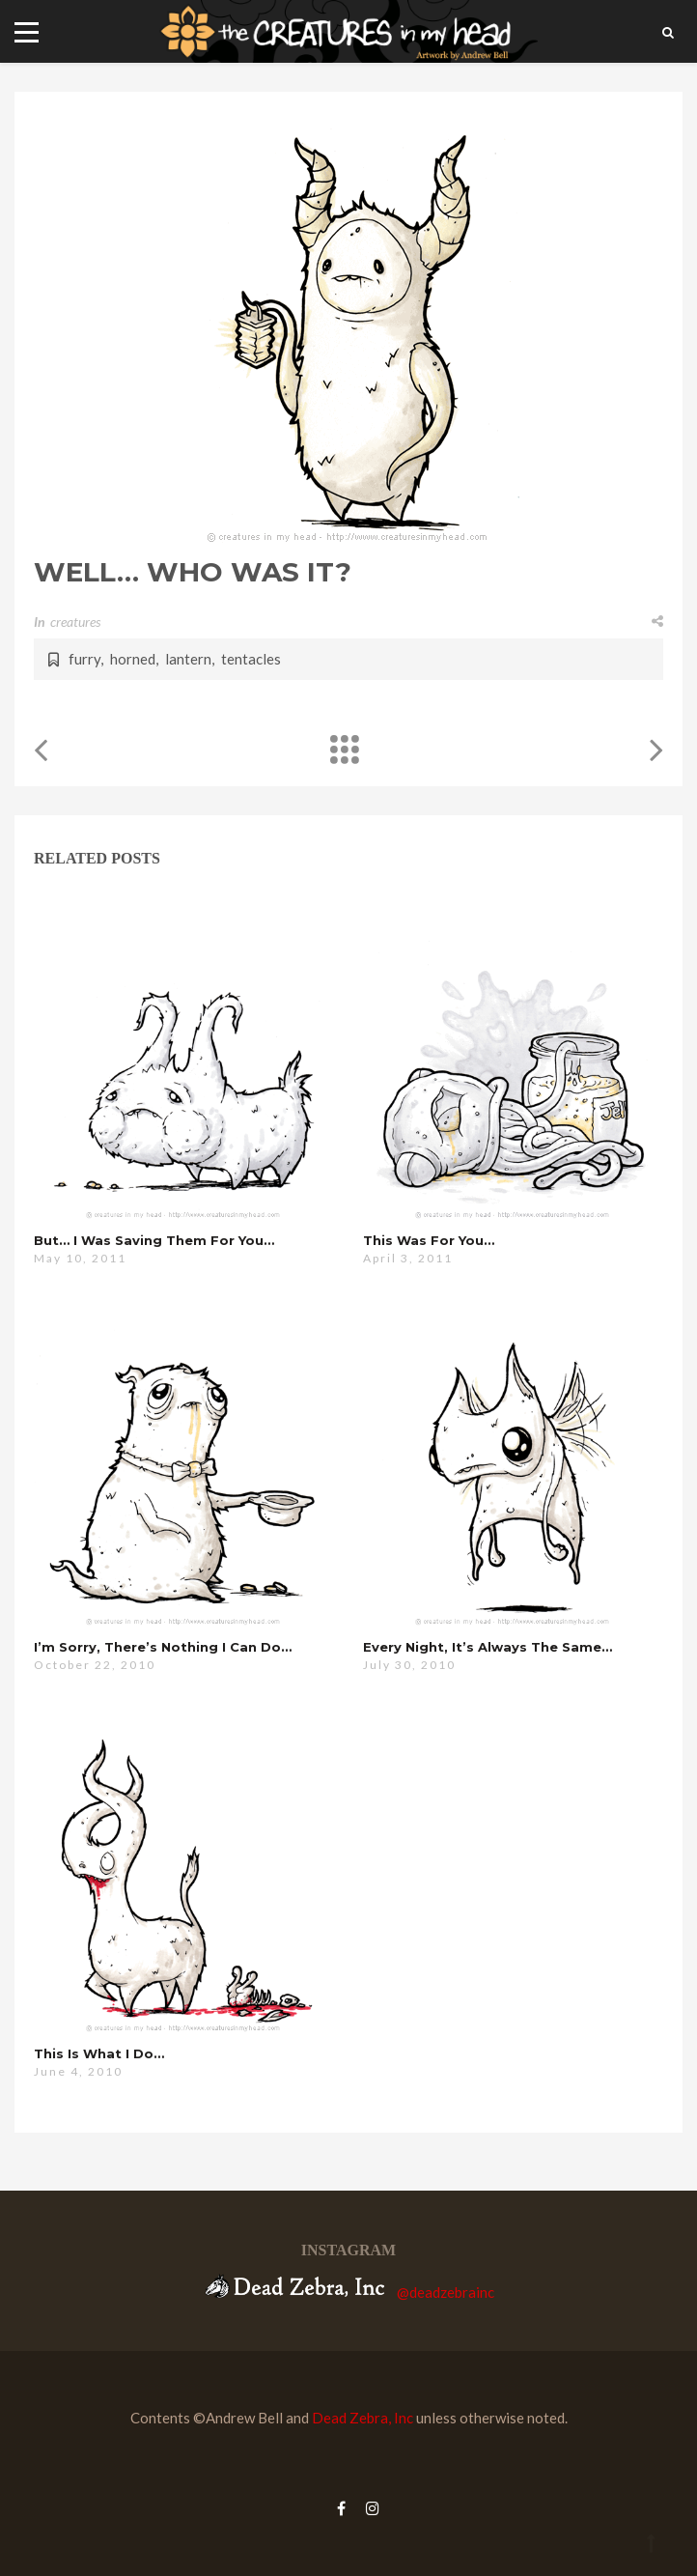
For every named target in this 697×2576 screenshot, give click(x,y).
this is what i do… (99, 2053)
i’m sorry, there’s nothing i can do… (163, 1647)
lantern (188, 658)
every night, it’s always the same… (487, 1647)
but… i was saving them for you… (154, 1240)
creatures (75, 621)
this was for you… (428, 1240)
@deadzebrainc (445, 2292)
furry (84, 658)
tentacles (251, 658)
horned (132, 658)
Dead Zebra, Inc (362, 2417)
